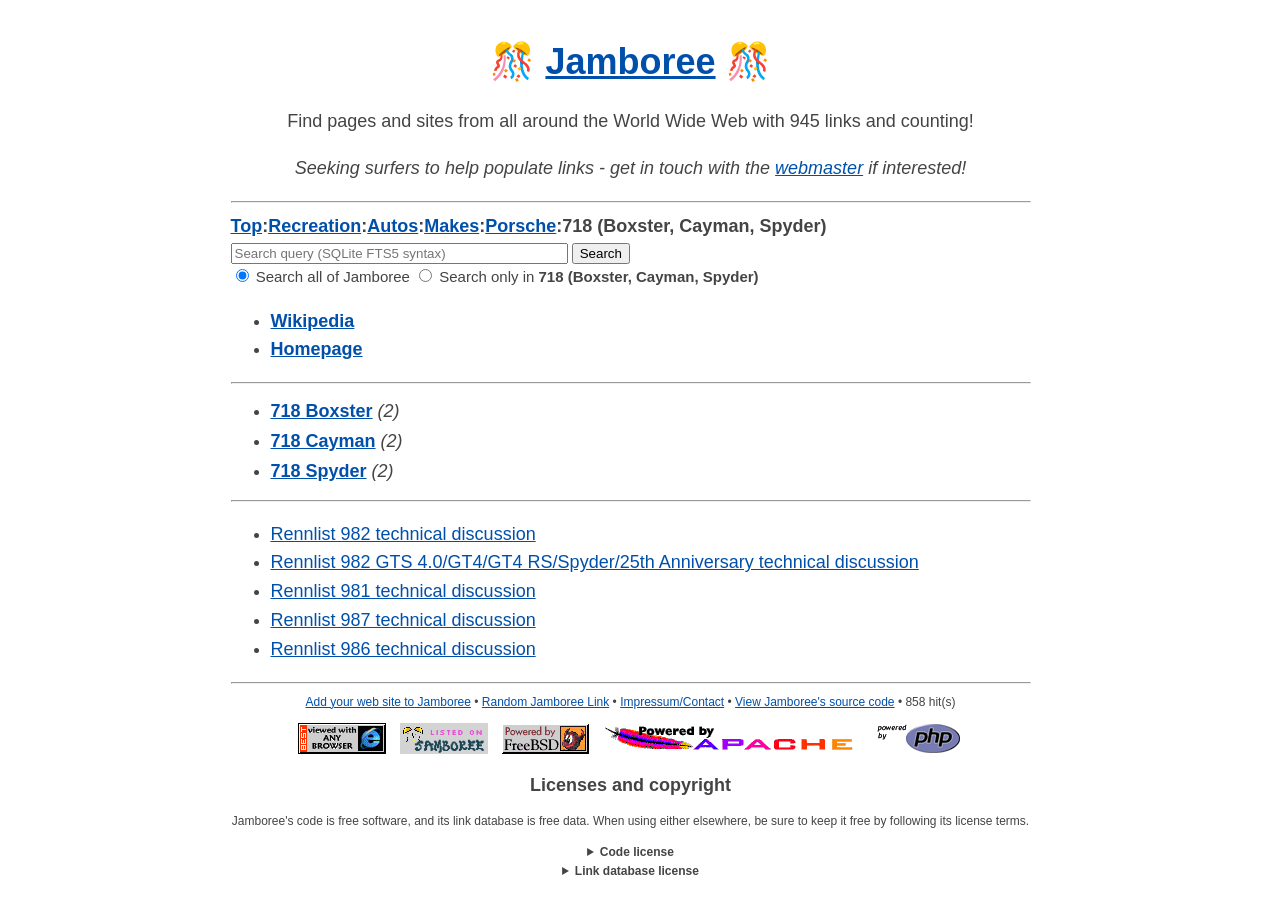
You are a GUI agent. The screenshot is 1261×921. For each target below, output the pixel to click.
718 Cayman (323, 441)
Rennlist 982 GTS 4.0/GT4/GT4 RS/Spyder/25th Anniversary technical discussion (595, 562)
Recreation (314, 226)
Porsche (520, 226)
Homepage (317, 349)
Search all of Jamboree (323, 276)
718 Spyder (319, 471)
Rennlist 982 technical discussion (403, 534)
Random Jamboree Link (545, 702)
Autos (392, 226)
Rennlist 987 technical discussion (403, 620)
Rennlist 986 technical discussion (403, 649)
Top (247, 226)
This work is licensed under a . (631, 871)
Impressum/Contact (672, 702)
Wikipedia (313, 321)
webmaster (819, 168)
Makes (451, 226)
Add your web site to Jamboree (388, 702)
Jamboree (630, 61)
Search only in (588, 276)
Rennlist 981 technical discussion (403, 591)
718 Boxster (322, 411)
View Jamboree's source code (815, 702)
